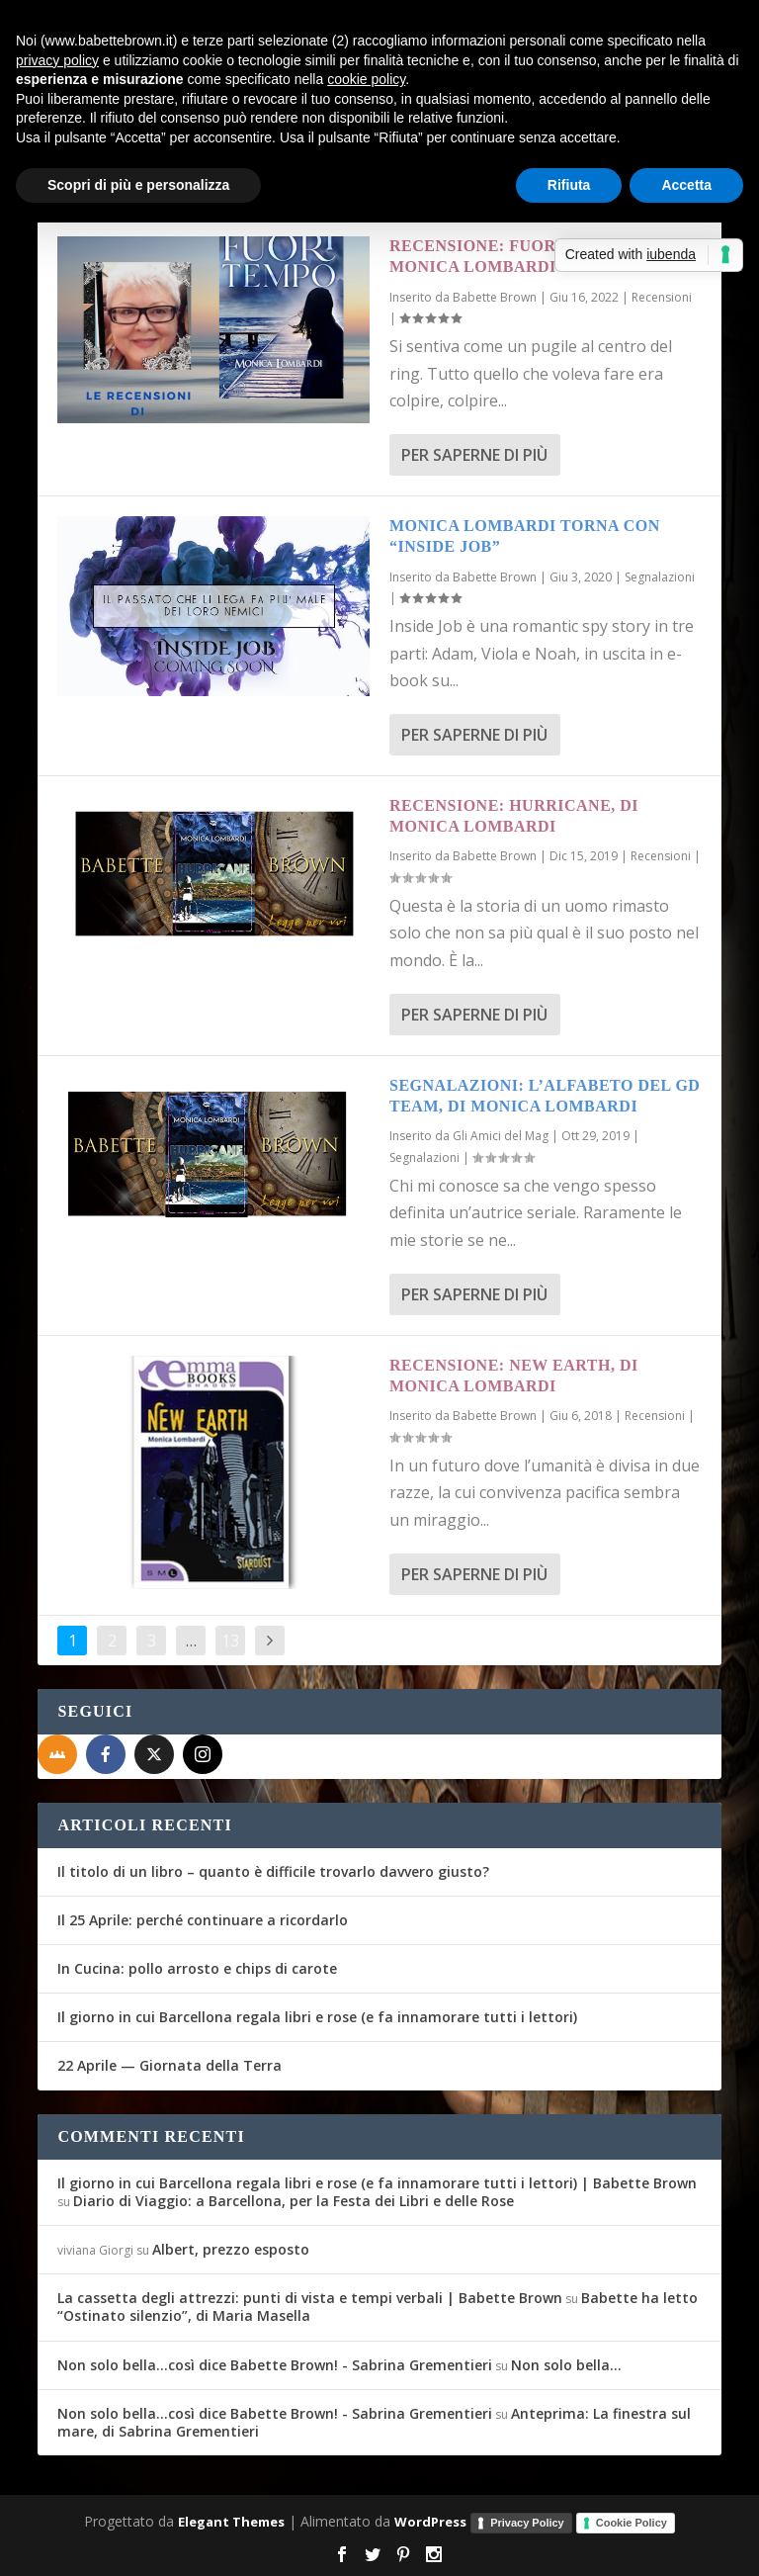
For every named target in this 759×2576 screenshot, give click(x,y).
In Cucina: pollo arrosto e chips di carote (197, 1968)
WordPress (430, 2522)
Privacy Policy (527, 2523)
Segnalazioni (660, 577)
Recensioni (662, 297)
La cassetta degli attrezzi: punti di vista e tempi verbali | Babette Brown (309, 2297)
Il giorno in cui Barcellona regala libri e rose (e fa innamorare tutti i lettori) (317, 2016)
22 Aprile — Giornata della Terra (169, 2065)
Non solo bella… (566, 2364)
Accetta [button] (686, 185)
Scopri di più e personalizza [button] (138, 185)
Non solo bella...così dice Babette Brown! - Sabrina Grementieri (274, 2364)
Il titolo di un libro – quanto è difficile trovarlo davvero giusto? (273, 1871)
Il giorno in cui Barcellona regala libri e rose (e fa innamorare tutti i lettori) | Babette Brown (377, 2183)
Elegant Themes (231, 2522)
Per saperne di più (474, 455)
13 (230, 1640)
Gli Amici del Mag (500, 1135)
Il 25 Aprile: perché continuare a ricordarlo (202, 1919)
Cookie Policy (631, 2523)
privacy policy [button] (57, 60)
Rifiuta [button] (569, 185)
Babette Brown (495, 297)
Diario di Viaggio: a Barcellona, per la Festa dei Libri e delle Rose (293, 2200)
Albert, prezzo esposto (230, 2249)
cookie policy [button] (366, 79)
